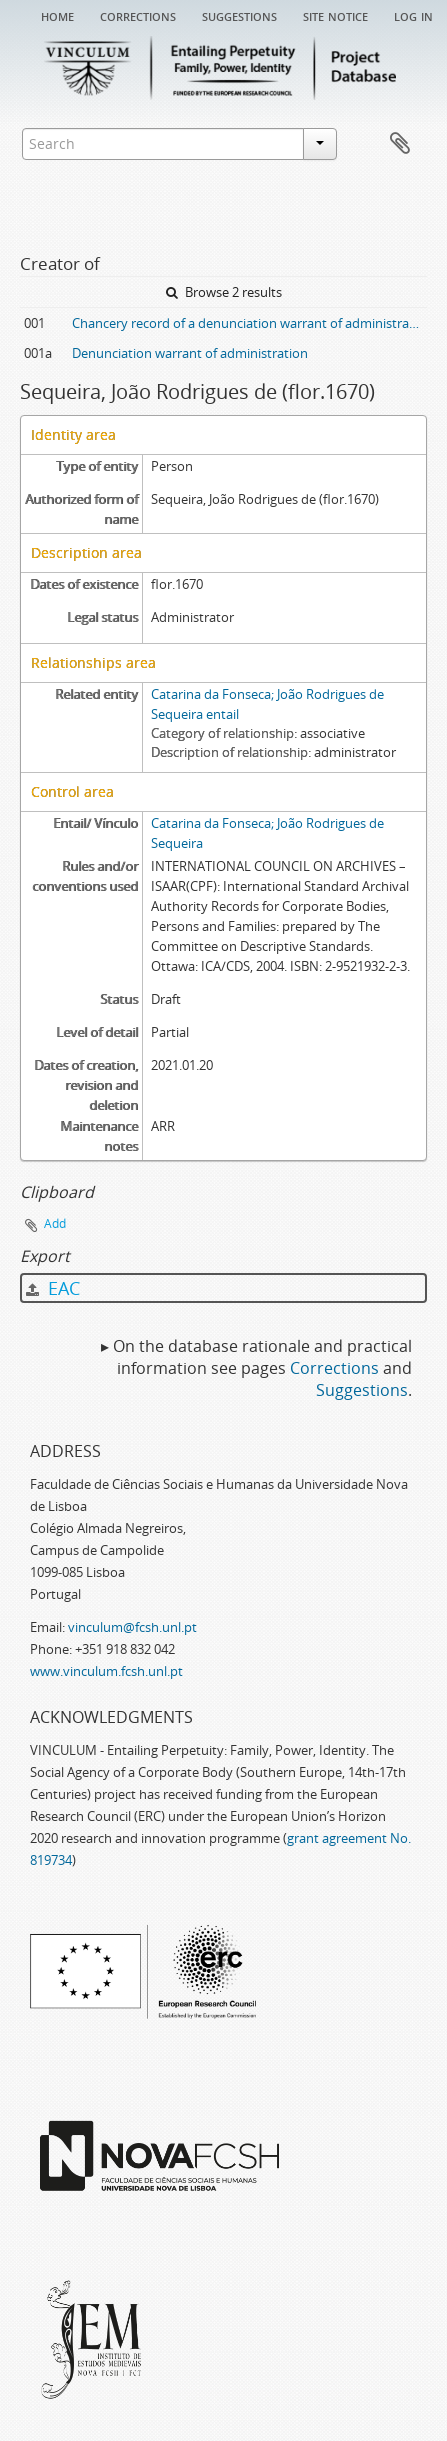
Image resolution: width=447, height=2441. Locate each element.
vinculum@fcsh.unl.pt (132, 1627)
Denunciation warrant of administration (190, 353)
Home (57, 15)
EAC (53, 1288)
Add (55, 1223)
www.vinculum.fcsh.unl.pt (106, 1671)
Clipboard (400, 144)
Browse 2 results (224, 292)
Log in (413, 15)
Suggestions (239, 15)
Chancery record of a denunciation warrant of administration (249, 323)
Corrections (138, 15)
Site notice (335, 15)
